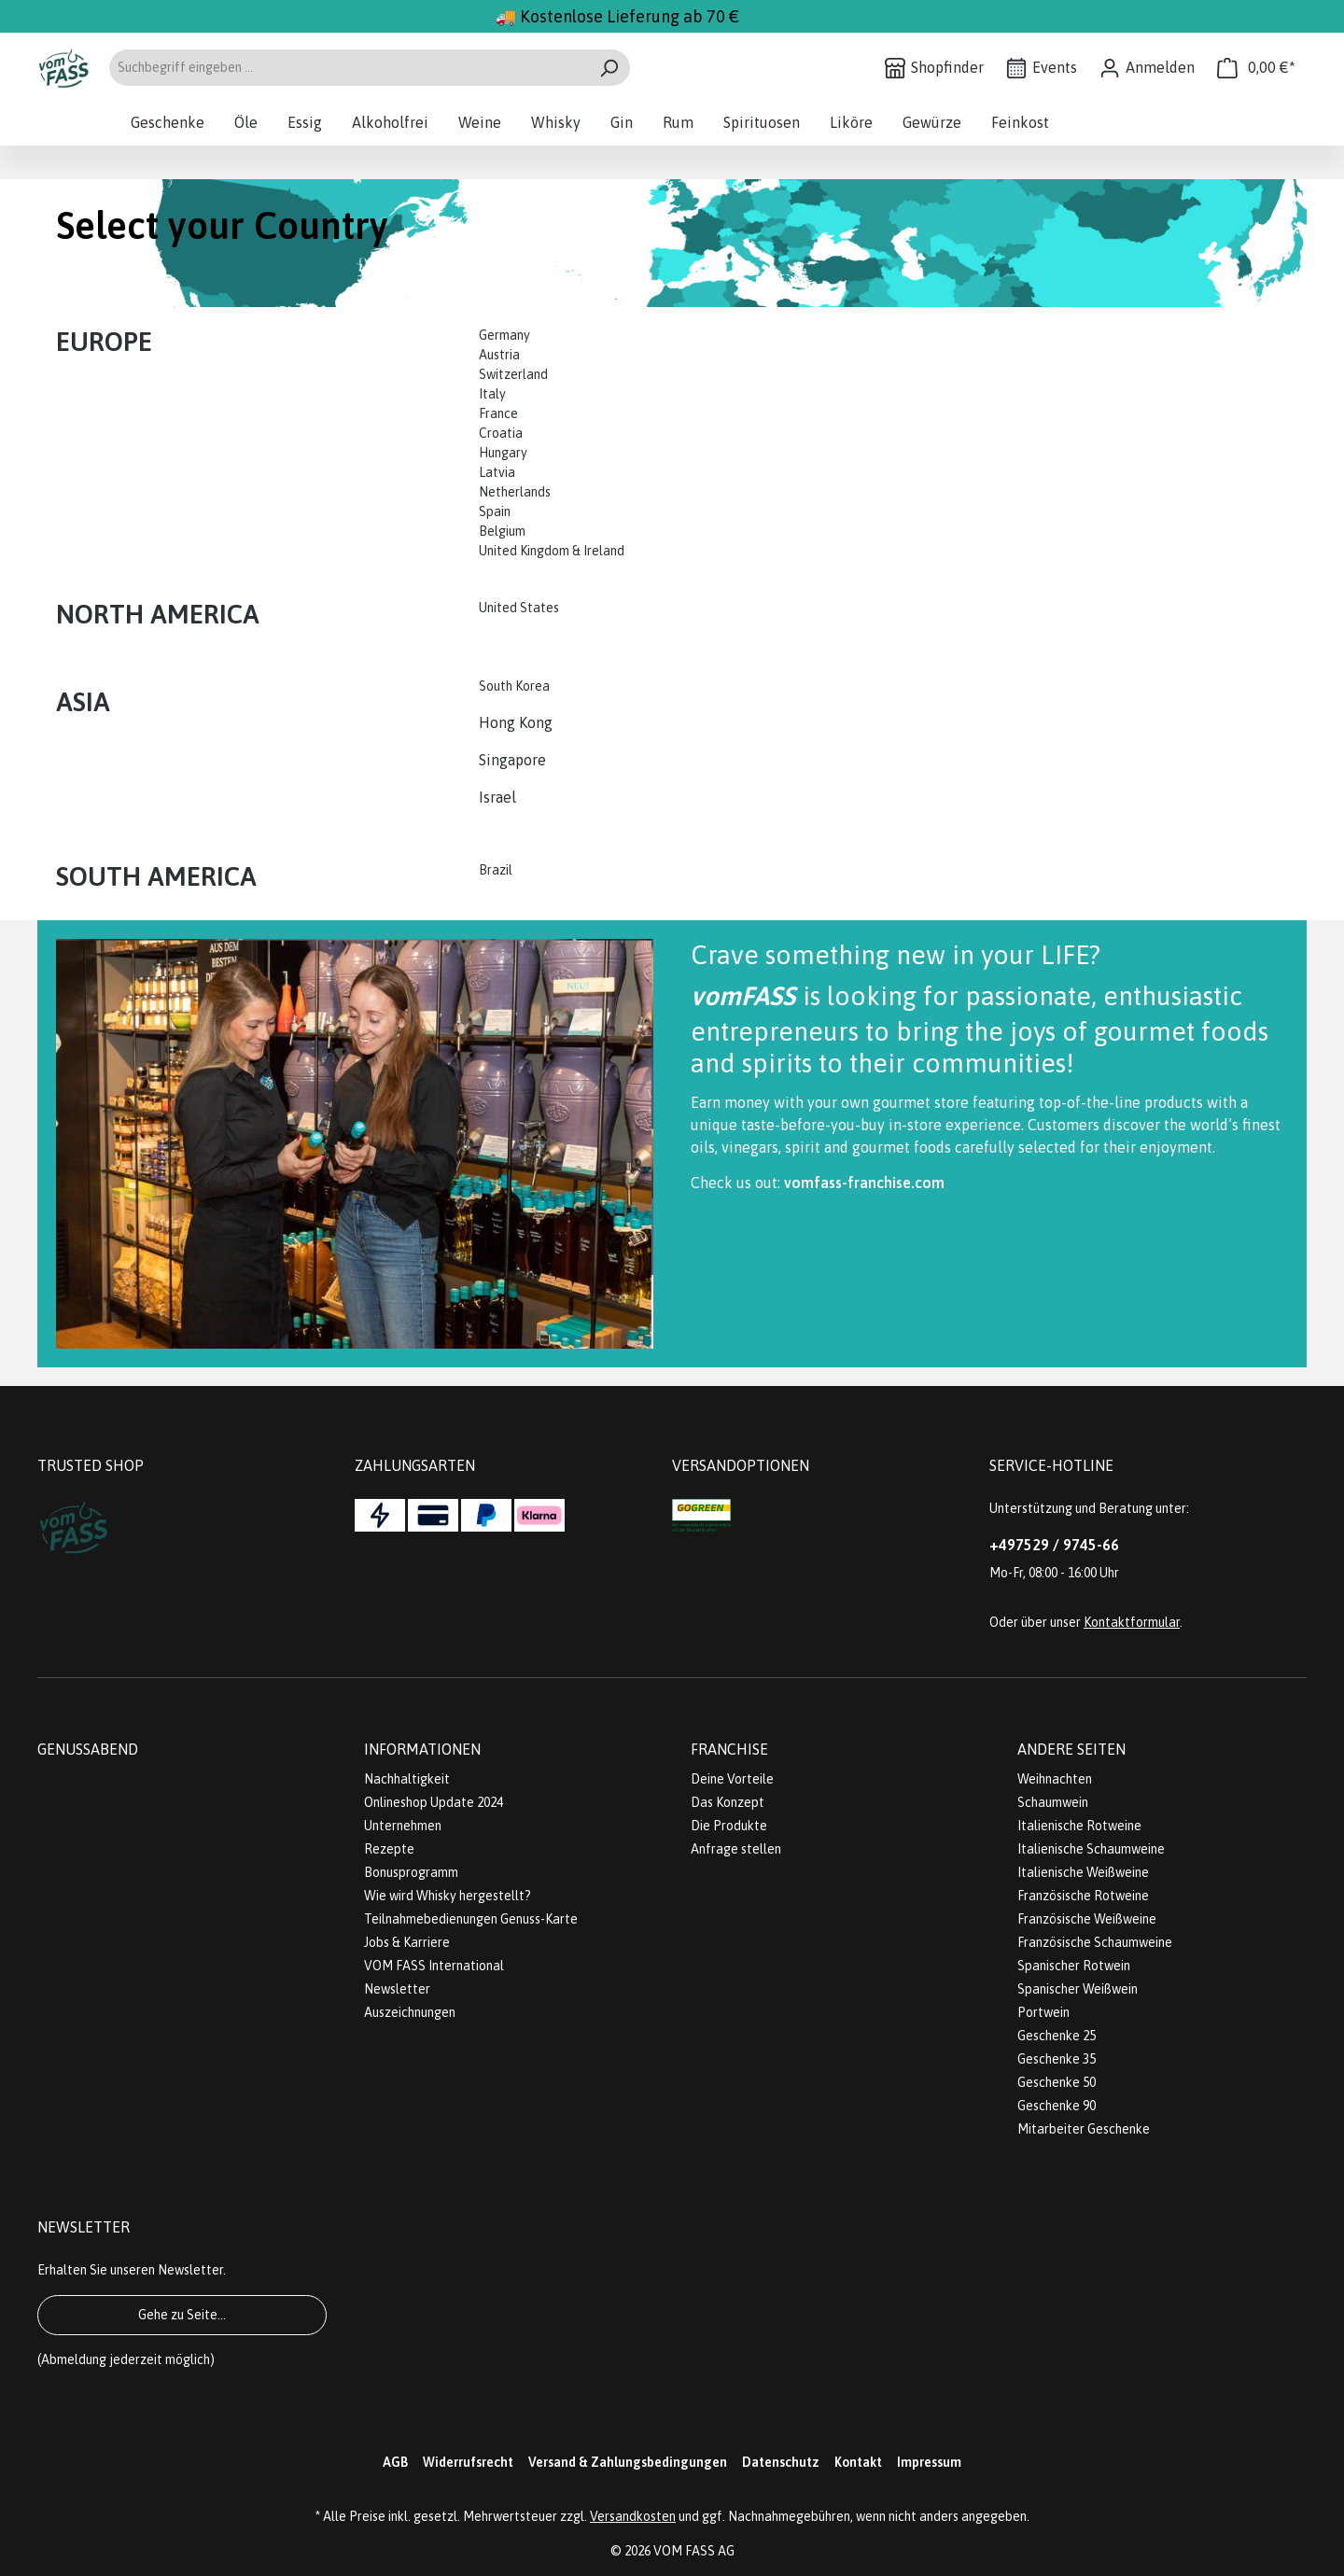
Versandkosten (633, 2516)
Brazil (495, 869)
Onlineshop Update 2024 (433, 1802)
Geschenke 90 (1056, 2105)
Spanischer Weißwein (1077, 1988)
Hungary (503, 452)
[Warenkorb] (1256, 67)
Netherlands (515, 491)
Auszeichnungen (409, 2012)
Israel (497, 797)
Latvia (497, 472)
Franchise (729, 1749)
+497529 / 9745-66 (1054, 1544)
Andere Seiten (1071, 1749)
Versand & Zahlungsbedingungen (627, 2462)
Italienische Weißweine (1083, 1872)
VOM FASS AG (694, 2550)
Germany (506, 335)
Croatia (501, 433)
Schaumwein (1052, 1802)
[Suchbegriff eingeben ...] (348, 68)
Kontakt (858, 2462)
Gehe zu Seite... (182, 2314)
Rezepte (389, 1848)
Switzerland (513, 374)
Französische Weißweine (1086, 1918)
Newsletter (397, 1988)
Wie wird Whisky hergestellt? (447, 1895)
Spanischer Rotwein (1073, 1965)
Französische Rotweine (1083, 1895)
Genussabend (87, 1749)
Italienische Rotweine (1079, 1825)
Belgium (502, 531)
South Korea (514, 686)
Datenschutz (780, 2462)
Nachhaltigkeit (407, 1778)
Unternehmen (402, 1825)
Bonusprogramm (411, 1872)
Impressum (929, 2462)
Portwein (1043, 2012)
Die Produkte (729, 1825)
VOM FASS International (434, 1965)
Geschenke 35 (1056, 2058)
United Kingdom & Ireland (553, 550)
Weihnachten (1054, 1778)
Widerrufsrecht (468, 2462)
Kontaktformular (1132, 1622)
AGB (395, 2462)
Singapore (514, 759)
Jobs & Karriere (407, 1942)
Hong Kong (516, 722)
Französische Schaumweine (1094, 1942)
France (498, 413)
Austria (499, 354)
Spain (495, 511)
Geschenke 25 (1056, 2035)
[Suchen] (609, 68)
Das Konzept (727, 1802)
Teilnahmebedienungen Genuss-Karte (471, 1918)
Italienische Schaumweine (1091, 1848)
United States (520, 607)
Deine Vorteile (732, 1778)
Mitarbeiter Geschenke (1083, 2128)
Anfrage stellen (736, 1848)
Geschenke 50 (1056, 2082)
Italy (492, 393)
